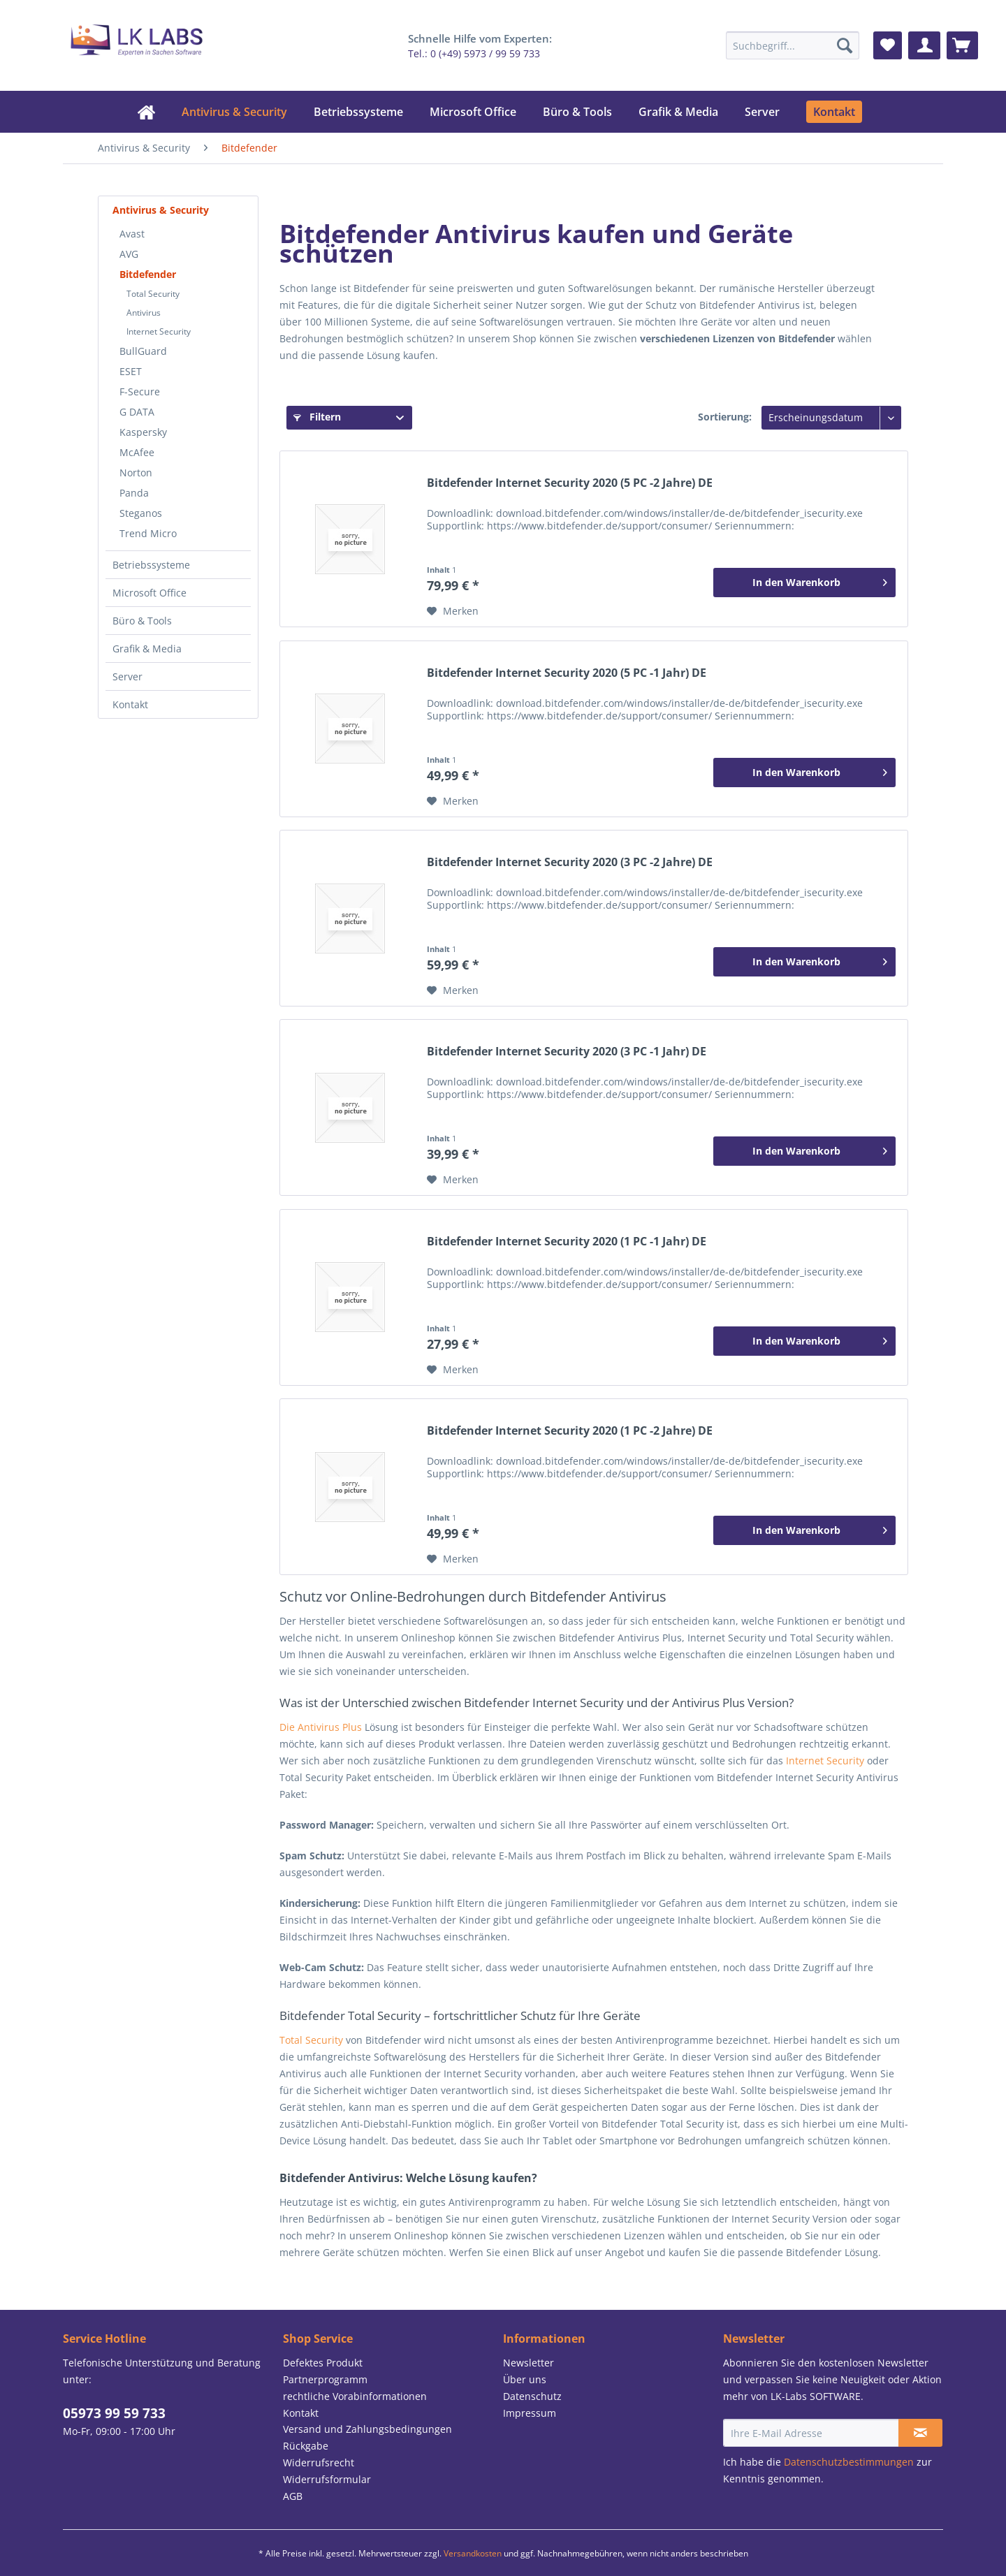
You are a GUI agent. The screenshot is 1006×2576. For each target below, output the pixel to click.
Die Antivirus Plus (322, 1727)
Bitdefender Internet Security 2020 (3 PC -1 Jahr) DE (566, 1051)
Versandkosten (473, 2553)
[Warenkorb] (962, 45)
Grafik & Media (147, 648)
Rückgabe (305, 2445)
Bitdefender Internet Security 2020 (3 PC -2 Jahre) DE (570, 862)
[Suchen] (844, 45)
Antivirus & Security (160, 210)
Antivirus (143, 313)
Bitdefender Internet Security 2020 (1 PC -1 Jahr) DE (566, 1241)
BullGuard (143, 351)
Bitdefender (147, 274)
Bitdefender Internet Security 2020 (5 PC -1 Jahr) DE (566, 673)
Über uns (524, 2379)
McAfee (136, 452)
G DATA (136, 411)
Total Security (153, 294)
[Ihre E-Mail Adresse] (811, 2433)
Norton (135, 472)
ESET (130, 371)
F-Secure (139, 391)
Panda (134, 492)
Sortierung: (725, 416)
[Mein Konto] (924, 45)
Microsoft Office (149, 592)
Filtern (317, 416)
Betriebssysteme (151, 564)
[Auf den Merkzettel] (453, 611)
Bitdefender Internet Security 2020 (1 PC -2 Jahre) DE (570, 1431)
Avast (132, 233)
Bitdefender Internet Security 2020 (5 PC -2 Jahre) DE (570, 483)
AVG (128, 254)
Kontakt (130, 704)
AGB (292, 2496)
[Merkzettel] (887, 45)
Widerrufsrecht (318, 2462)
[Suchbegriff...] (792, 45)
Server (127, 676)
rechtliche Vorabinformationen (355, 2396)
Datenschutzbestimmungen (849, 2461)
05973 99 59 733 (114, 2413)
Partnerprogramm (325, 2379)
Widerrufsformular (327, 2479)
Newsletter (528, 2362)
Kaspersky (143, 432)
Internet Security (158, 331)
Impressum (529, 2413)
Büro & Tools (142, 620)
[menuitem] (792, 45)
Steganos (140, 513)
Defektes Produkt (323, 2362)
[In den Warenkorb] (804, 582)
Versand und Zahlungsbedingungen (367, 2429)
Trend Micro (148, 533)
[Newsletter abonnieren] (920, 2433)
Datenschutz (532, 2396)
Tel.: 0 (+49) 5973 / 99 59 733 (474, 53)
